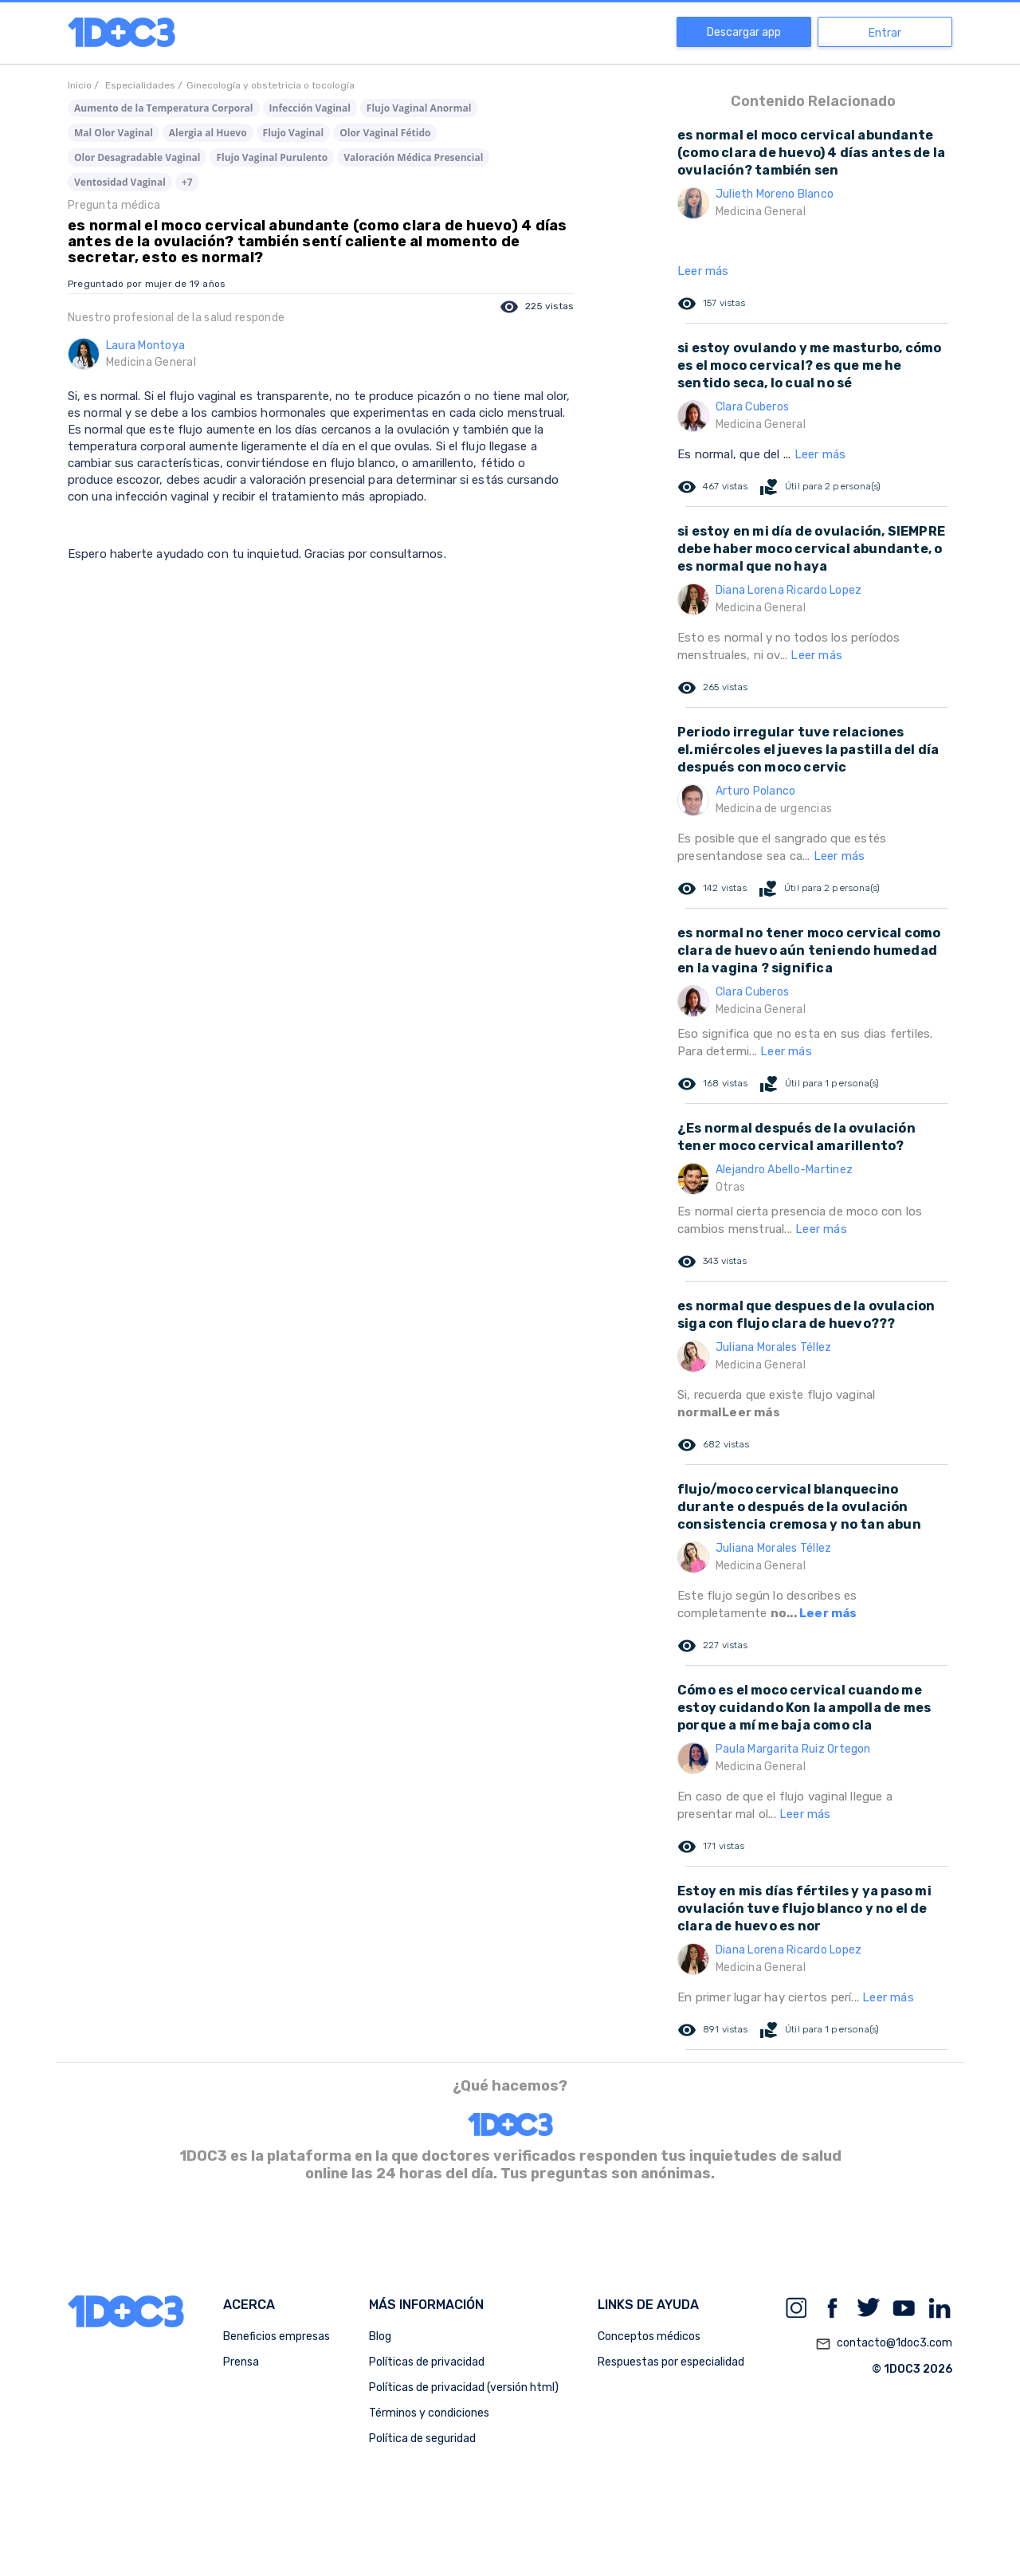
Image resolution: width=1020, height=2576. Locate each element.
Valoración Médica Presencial (413, 157)
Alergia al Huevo (208, 132)
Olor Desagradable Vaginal (137, 157)
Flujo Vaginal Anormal (419, 108)
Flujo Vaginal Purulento (272, 157)
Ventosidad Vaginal (120, 182)
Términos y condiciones (429, 2413)
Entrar (885, 33)
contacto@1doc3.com (883, 2344)
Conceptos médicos (649, 2336)
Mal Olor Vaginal (113, 132)
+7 (187, 182)
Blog (380, 2336)
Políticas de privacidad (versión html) (464, 2387)
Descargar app (744, 32)
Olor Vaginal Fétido (384, 132)
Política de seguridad (422, 2438)
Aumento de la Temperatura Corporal (163, 108)
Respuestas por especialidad (671, 2362)
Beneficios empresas (276, 2336)
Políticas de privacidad (426, 2362)
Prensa (241, 2362)
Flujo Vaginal (293, 132)
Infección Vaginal (310, 108)
